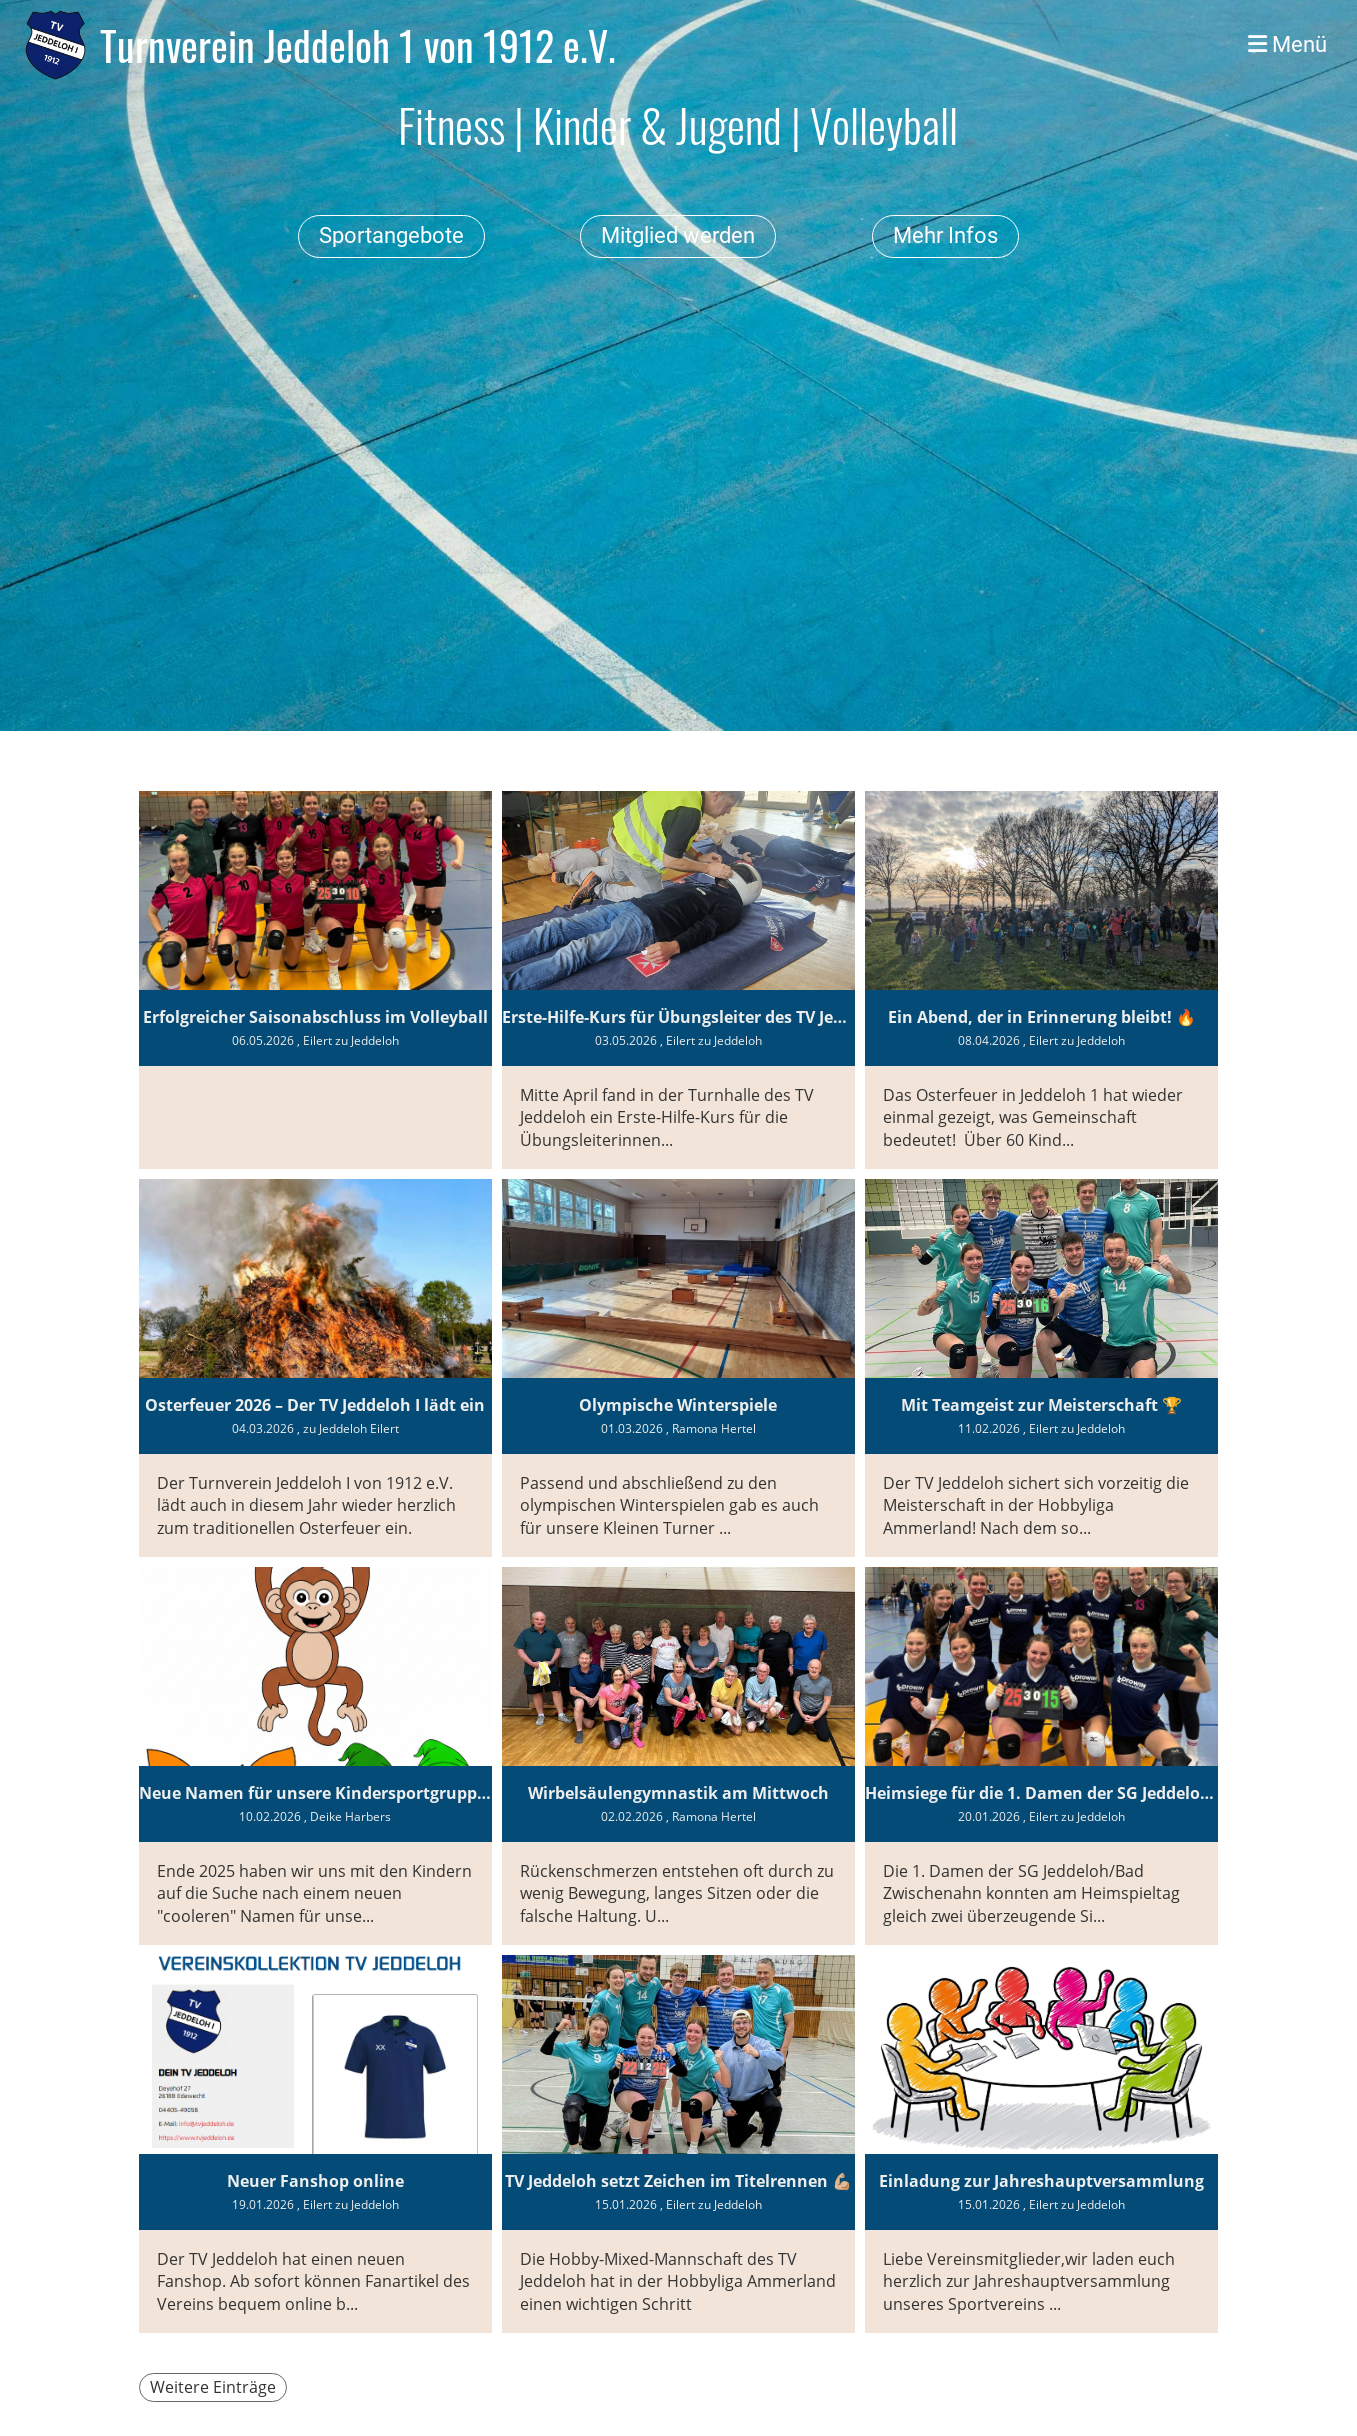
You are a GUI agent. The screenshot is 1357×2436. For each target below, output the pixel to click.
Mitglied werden (678, 235)
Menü (1287, 44)
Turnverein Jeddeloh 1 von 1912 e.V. (358, 45)
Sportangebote (391, 235)
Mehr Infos (945, 235)
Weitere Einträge (213, 2387)
